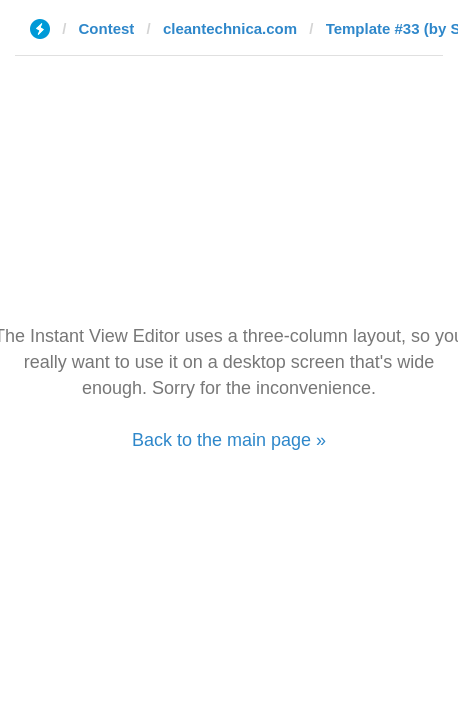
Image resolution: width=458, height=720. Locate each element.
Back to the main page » (229, 440)
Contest (107, 28)
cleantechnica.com (230, 28)
